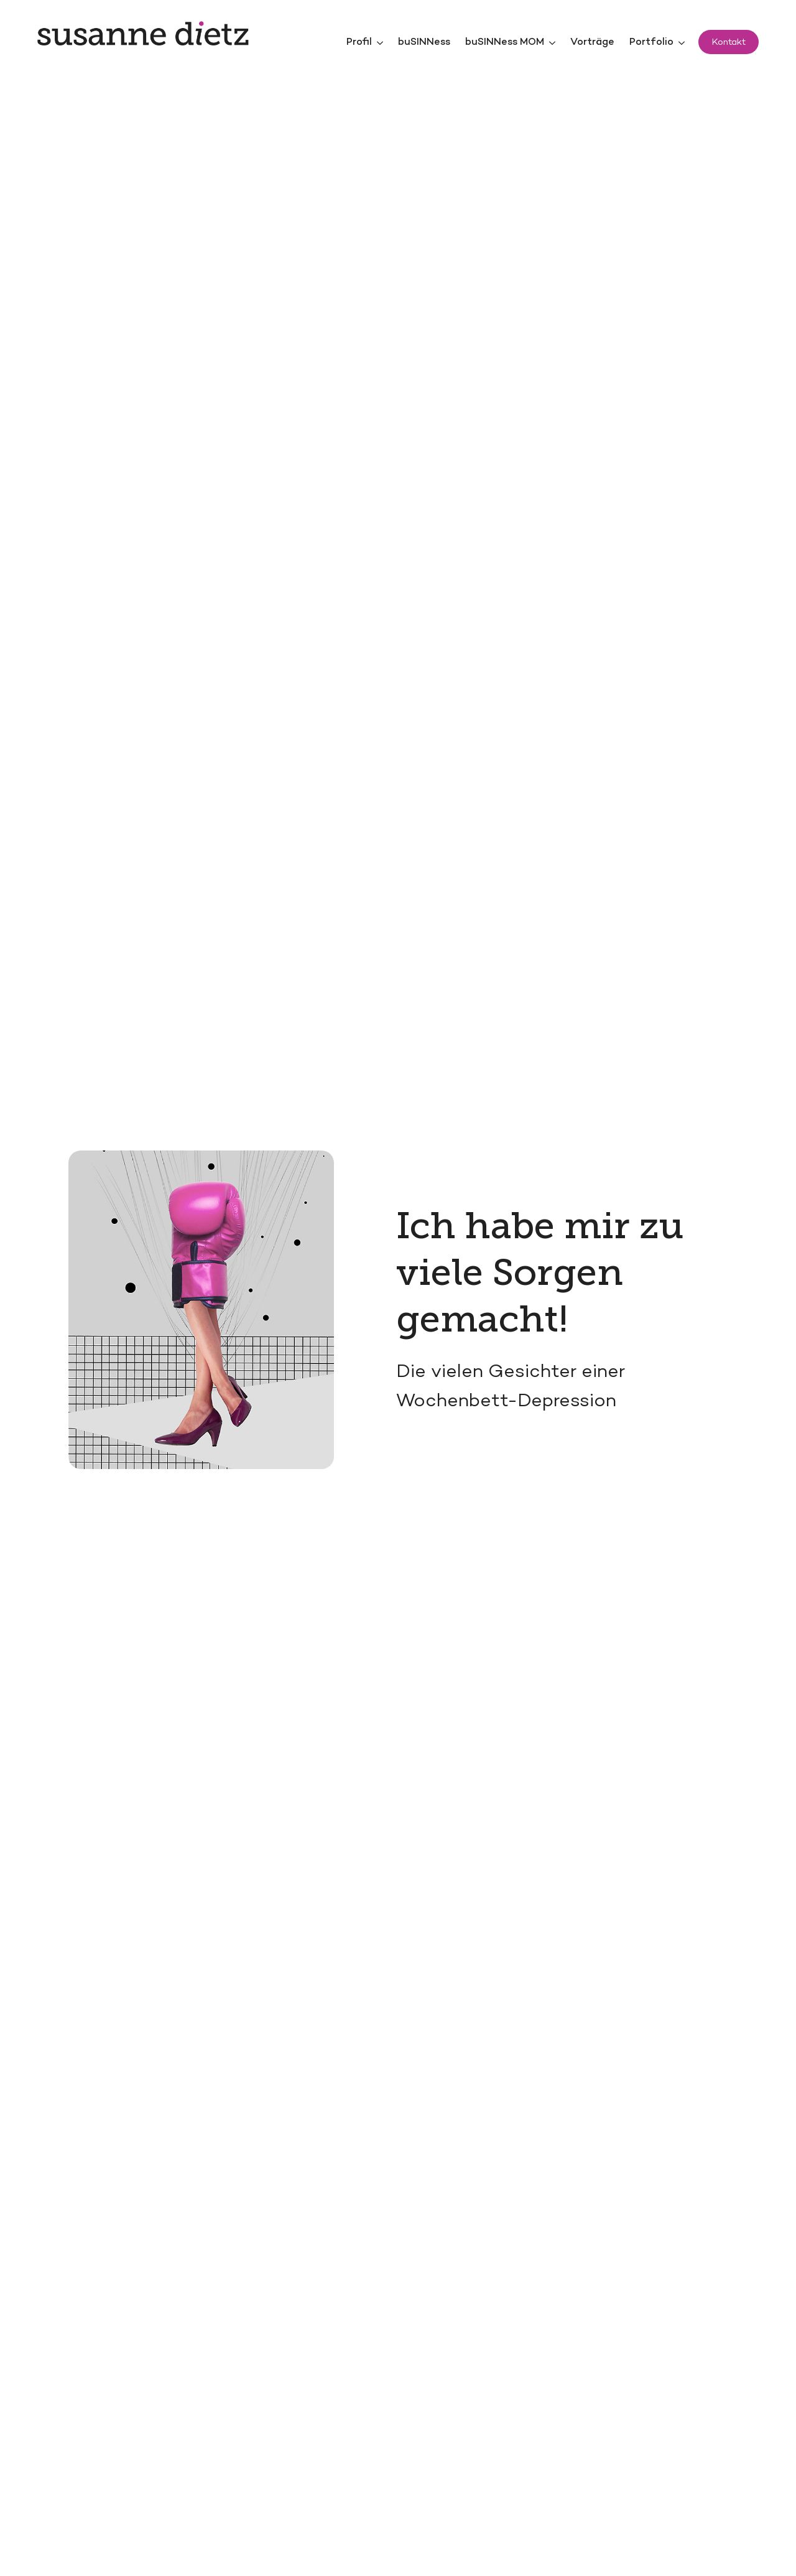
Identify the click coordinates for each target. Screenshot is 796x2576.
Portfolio (651, 42)
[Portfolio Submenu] (682, 43)
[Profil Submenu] (381, 43)
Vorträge (592, 42)
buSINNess (424, 42)
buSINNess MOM (504, 42)
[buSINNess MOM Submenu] (553, 43)
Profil (359, 42)
